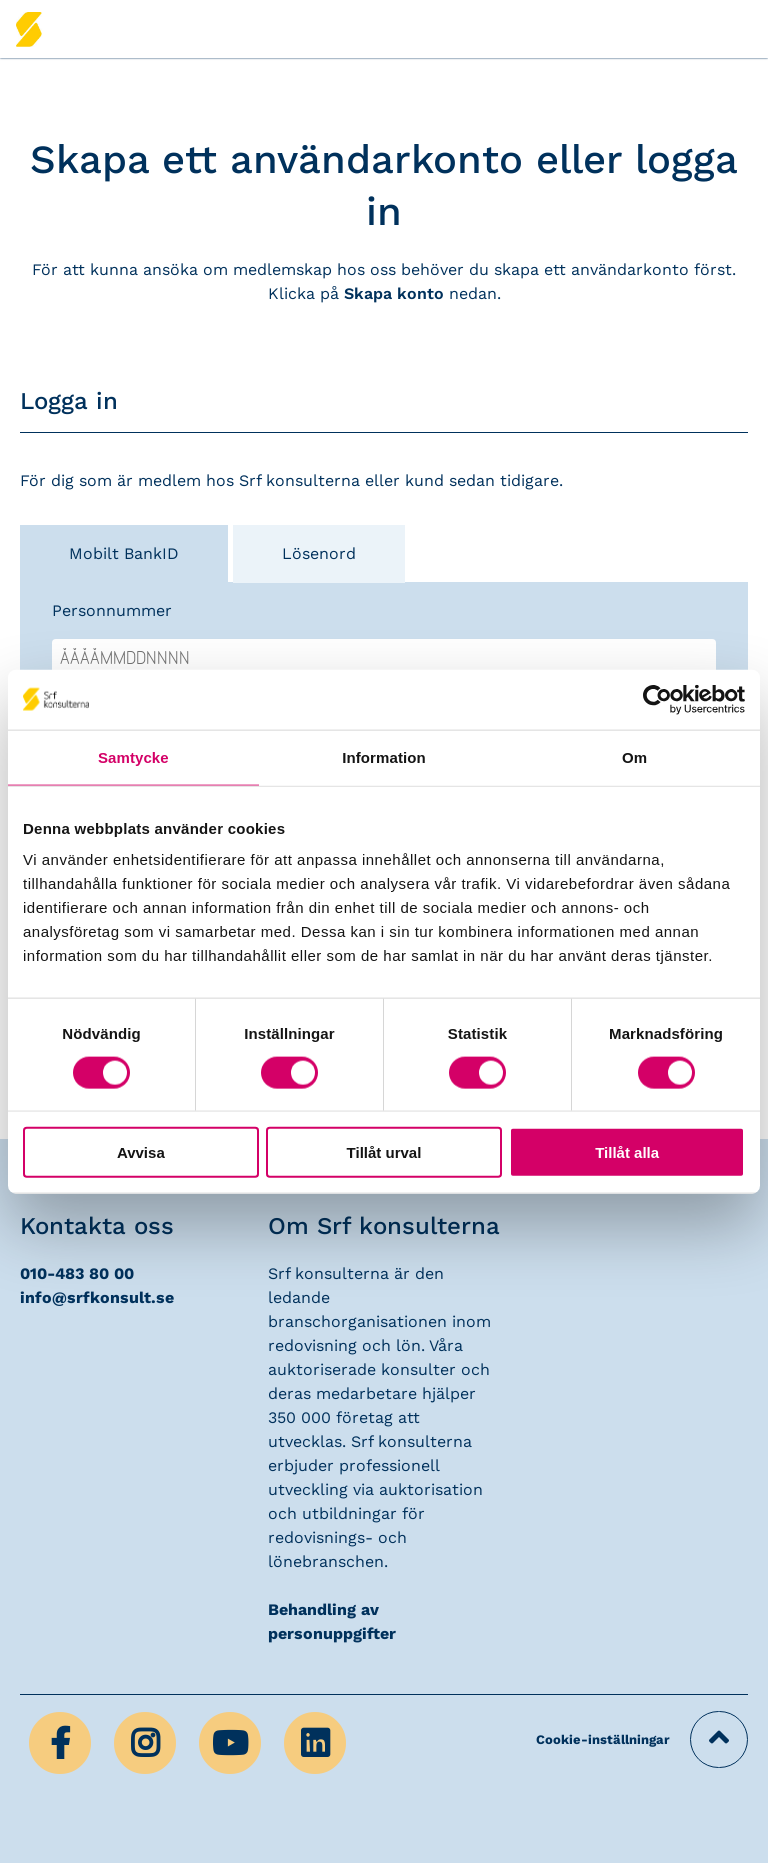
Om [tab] (634, 756)
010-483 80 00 (77, 1273)
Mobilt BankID (124, 553)
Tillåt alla (627, 1152)
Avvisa (141, 1152)
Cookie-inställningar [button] (603, 1739)
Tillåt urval (384, 1152)
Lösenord (319, 553)
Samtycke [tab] (133, 756)
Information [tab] (384, 756)
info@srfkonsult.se (97, 1297)
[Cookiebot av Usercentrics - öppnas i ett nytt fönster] (657, 699)
